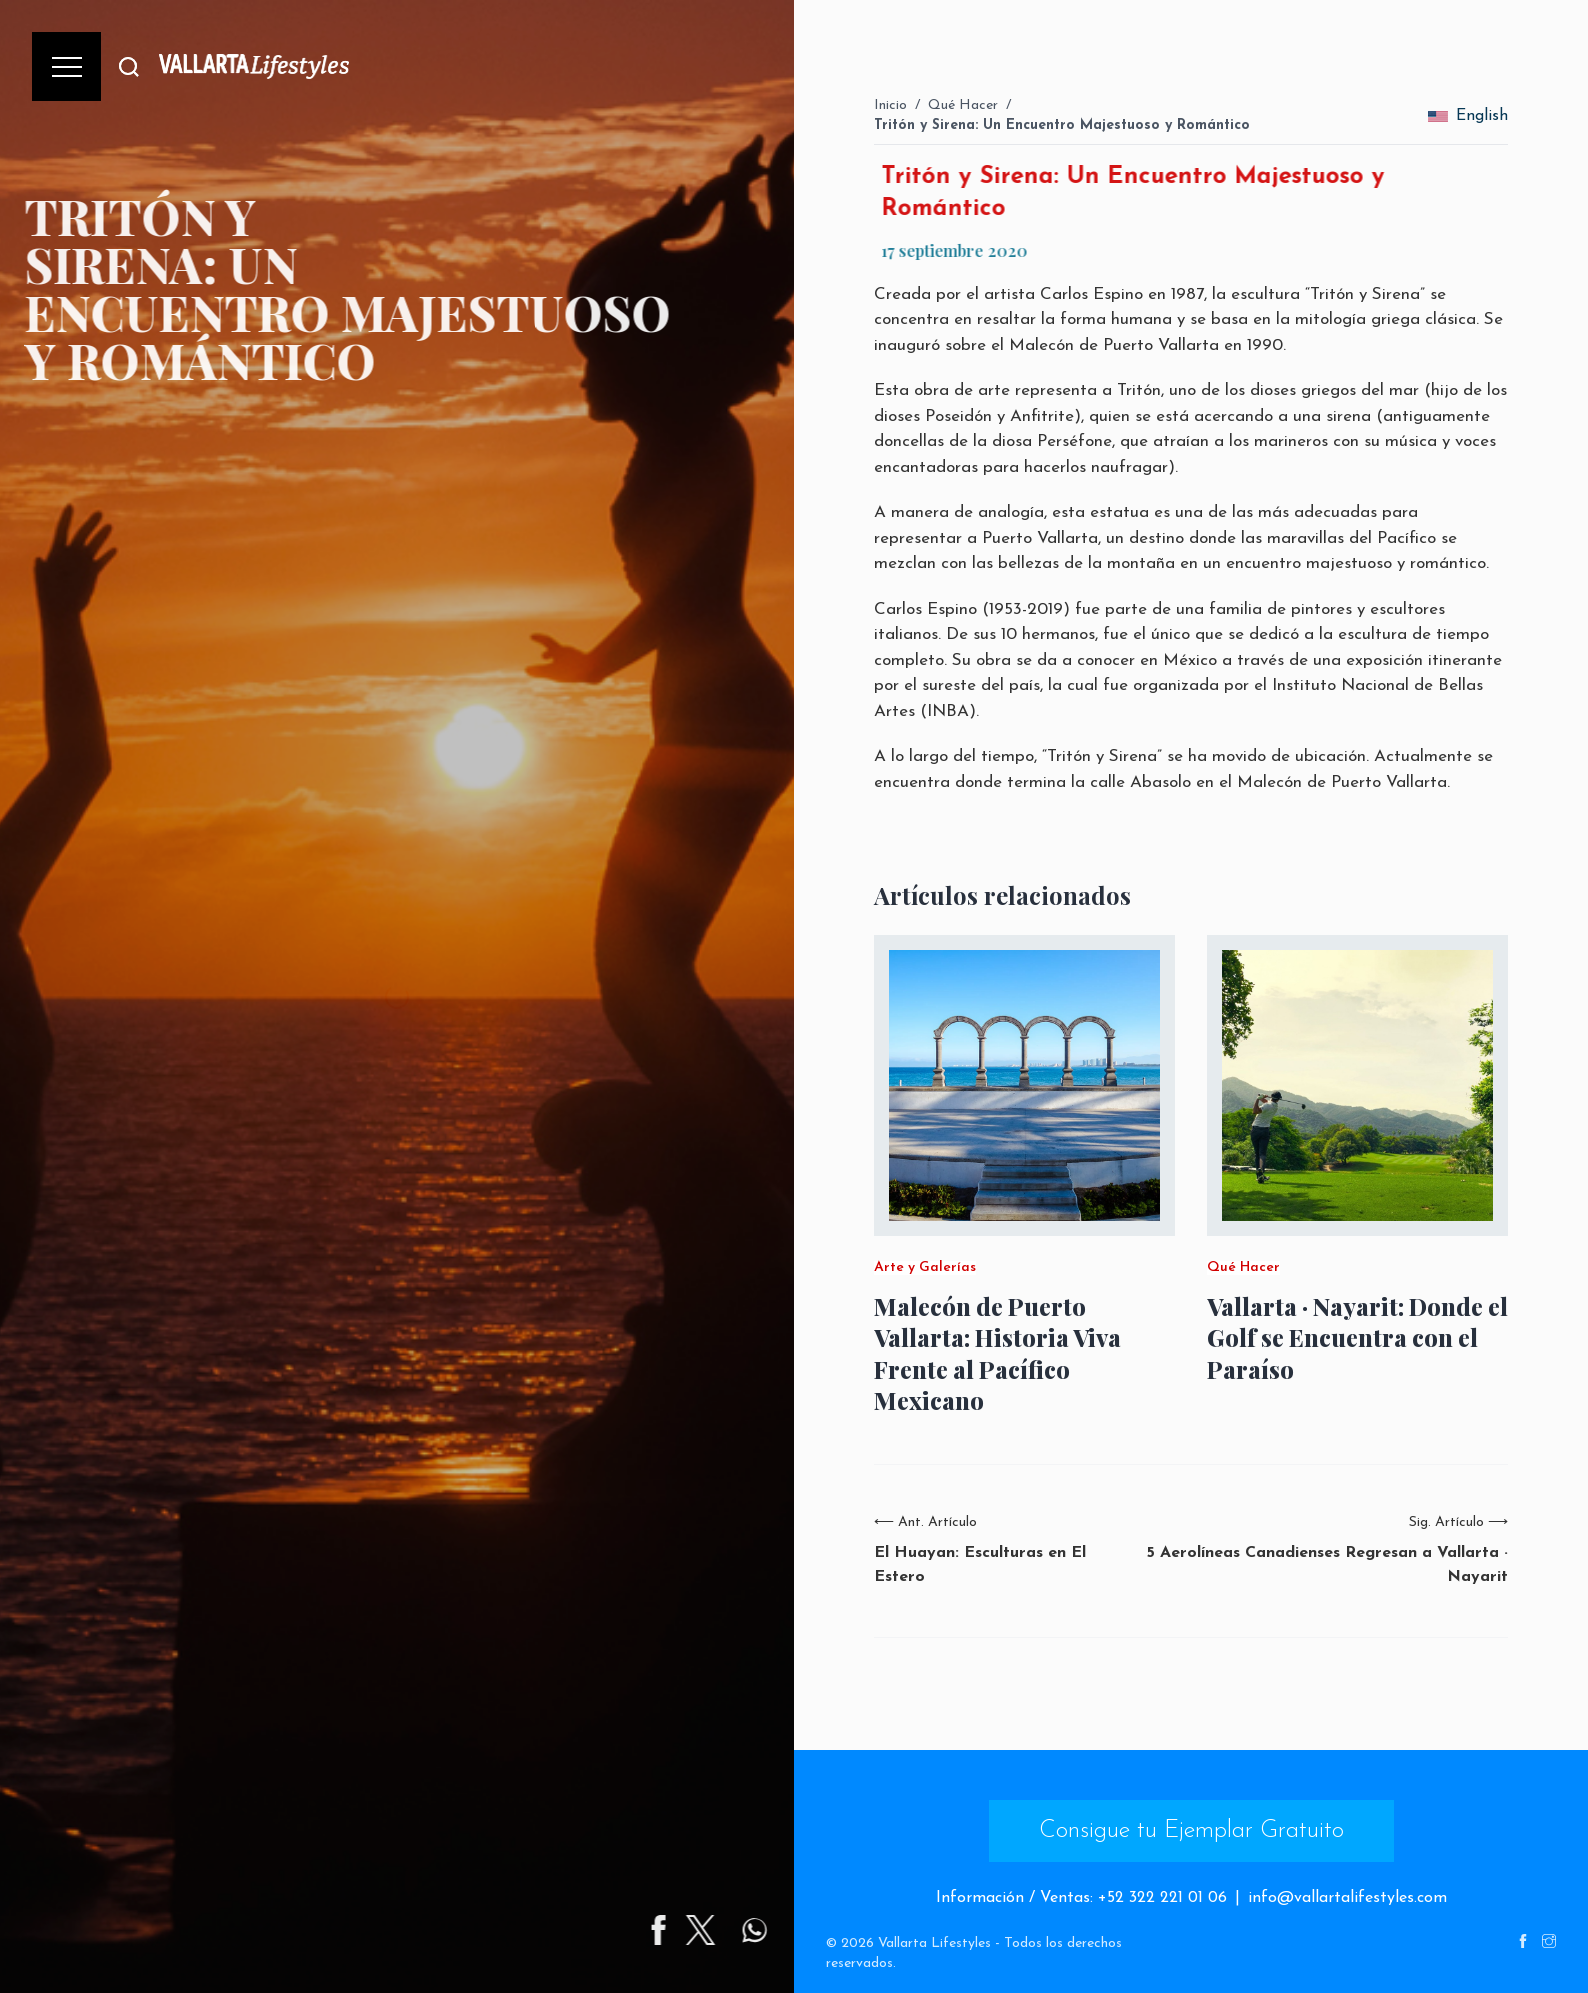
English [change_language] (1468, 116)
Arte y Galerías (925, 1268)
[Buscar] (129, 66)
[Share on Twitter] (784, 1930)
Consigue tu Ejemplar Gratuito (1191, 1831)
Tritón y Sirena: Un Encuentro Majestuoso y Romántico (1062, 125)
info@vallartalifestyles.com (1347, 1898)
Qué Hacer (963, 105)
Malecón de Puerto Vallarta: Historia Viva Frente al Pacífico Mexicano (997, 1353)
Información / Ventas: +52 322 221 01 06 (1081, 1898)
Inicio (890, 105)
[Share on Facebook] (742, 1930)
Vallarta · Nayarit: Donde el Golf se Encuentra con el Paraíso (1357, 1337)
